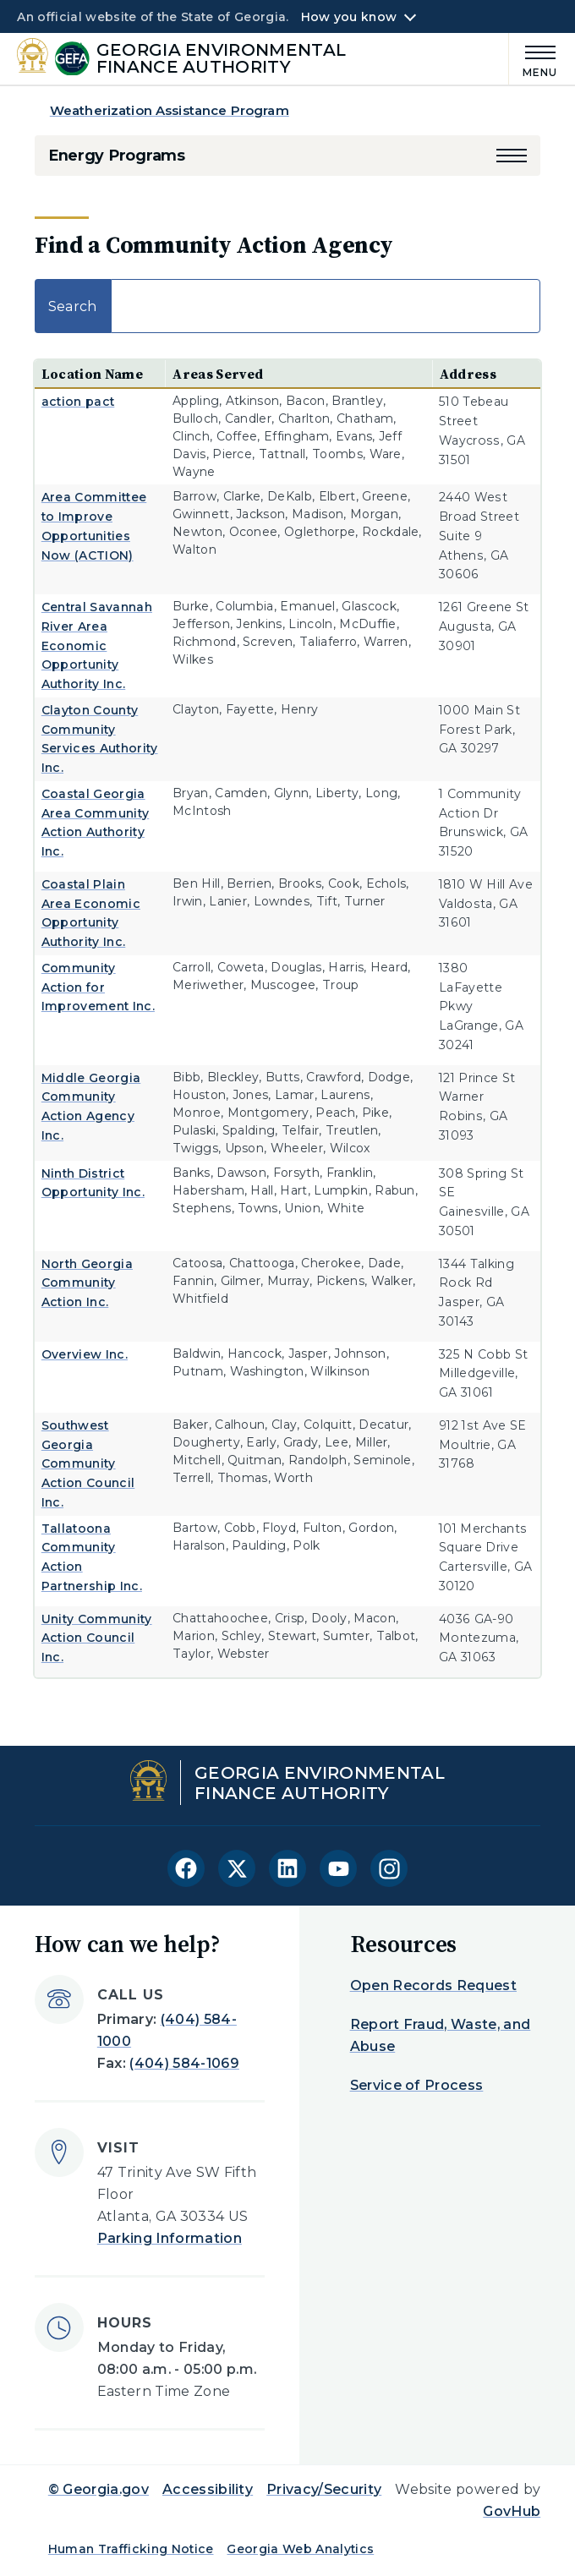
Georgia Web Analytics (300, 2549)
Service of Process (417, 2085)
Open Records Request (433, 1985)
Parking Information (169, 2238)
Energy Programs (116, 155)
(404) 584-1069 (183, 2063)
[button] (511, 155)
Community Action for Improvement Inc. (98, 987)
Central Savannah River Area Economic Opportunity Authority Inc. (96, 645)
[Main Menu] (533, 59)
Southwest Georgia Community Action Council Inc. (87, 1464)
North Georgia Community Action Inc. (87, 1283)
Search (287, 306)
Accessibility (207, 2489)
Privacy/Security (323, 2489)
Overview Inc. (84, 1354)
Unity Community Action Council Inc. (96, 1638)
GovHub (511, 2511)
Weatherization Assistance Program (169, 110)
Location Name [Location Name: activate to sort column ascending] (92, 373)
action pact (78, 401)
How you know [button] (349, 17)
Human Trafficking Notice (131, 2549)
